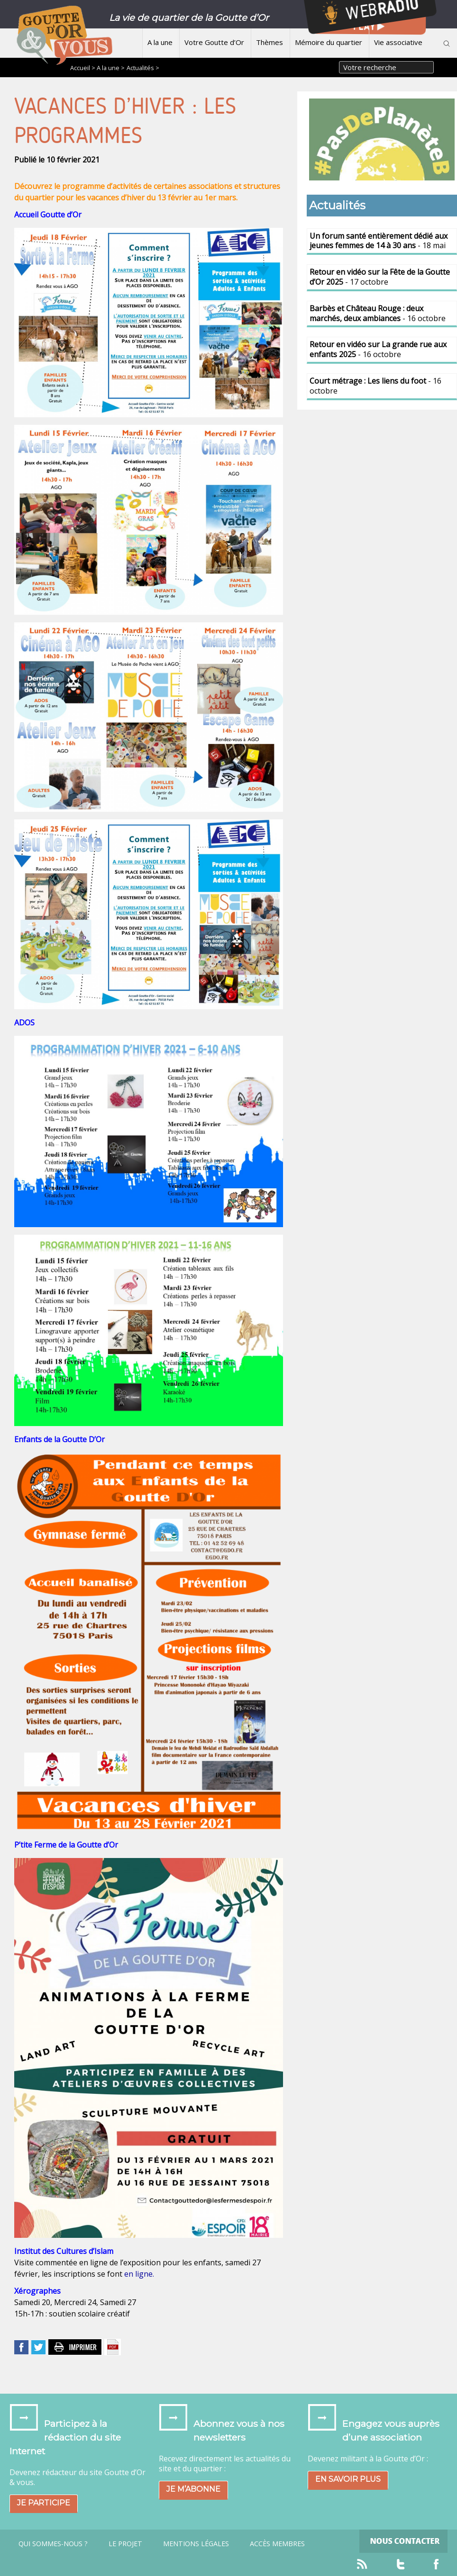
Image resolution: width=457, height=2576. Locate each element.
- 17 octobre (380, 277)
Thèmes (269, 42)
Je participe (43, 2502)
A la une (160, 42)
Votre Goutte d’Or (214, 42)
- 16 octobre (378, 313)
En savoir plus (348, 2479)
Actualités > (143, 67)
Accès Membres (277, 2544)
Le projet (125, 2544)
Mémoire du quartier (328, 42)
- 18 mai (379, 241)
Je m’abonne (193, 2489)
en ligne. (139, 2274)
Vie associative (398, 42)
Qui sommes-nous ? (53, 2544)
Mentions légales (196, 2544)
